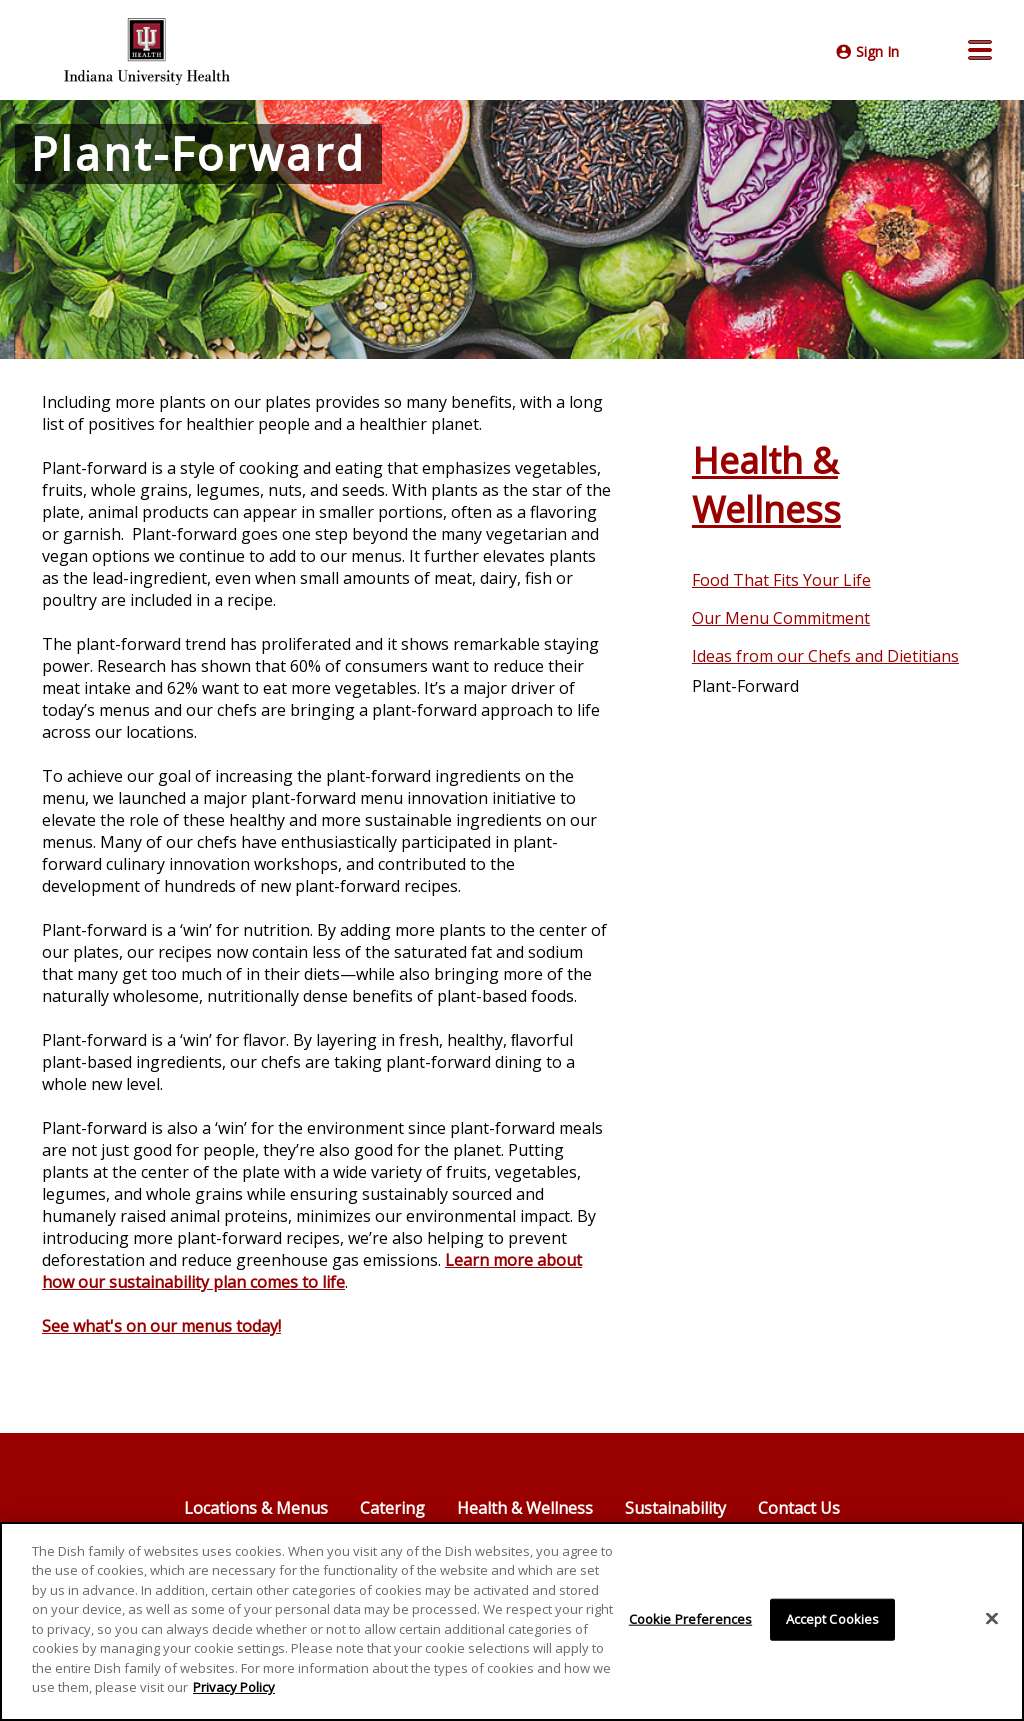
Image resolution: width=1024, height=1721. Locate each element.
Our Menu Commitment (781, 618)
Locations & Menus (256, 1508)
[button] (980, 50)
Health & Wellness (766, 485)
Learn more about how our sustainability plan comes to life (312, 1271)
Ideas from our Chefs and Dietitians (825, 656)
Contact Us (799, 1508)
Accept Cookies (833, 1619)
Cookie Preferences (690, 1619)
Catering (392, 1508)
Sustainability (675, 1508)
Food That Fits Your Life (781, 580)
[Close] (992, 1619)
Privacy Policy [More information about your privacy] (234, 1687)
